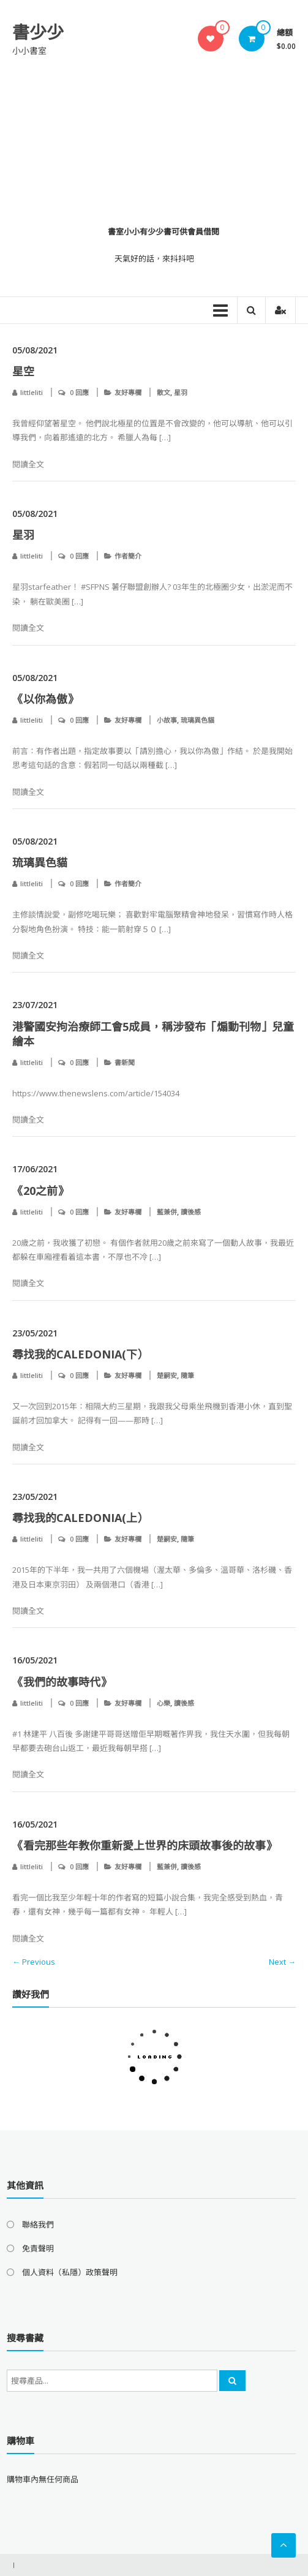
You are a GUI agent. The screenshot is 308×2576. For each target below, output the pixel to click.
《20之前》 (40, 1190)
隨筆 (187, 1375)
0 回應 (79, 392)
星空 (23, 371)
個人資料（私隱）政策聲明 (70, 2272)
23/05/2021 (35, 1333)
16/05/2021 (35, 1660)
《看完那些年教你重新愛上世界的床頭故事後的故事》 (144, 1845)
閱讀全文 (28, 464)
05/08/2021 (35, 350)
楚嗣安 (167, 1375)
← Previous (33, 1961)
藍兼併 (167, 1211)
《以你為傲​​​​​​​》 (45, 698)
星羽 (180, 392)
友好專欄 (128, 392)
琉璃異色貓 (197, 720)
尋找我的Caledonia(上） (80, 1517)
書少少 (38, 31)
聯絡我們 (38, 2224)
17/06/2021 (35, 1169)
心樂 (163, 1703)
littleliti (31, 392)
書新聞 (125, 1062)
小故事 (167, 720)
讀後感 (191, 1211)
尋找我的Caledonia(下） (80, 1354)
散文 (163, 392)
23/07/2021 (35, 1005)
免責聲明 (38, 2248)
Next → (282, 1961)
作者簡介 (128, 555)
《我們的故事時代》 (61, 1681)
